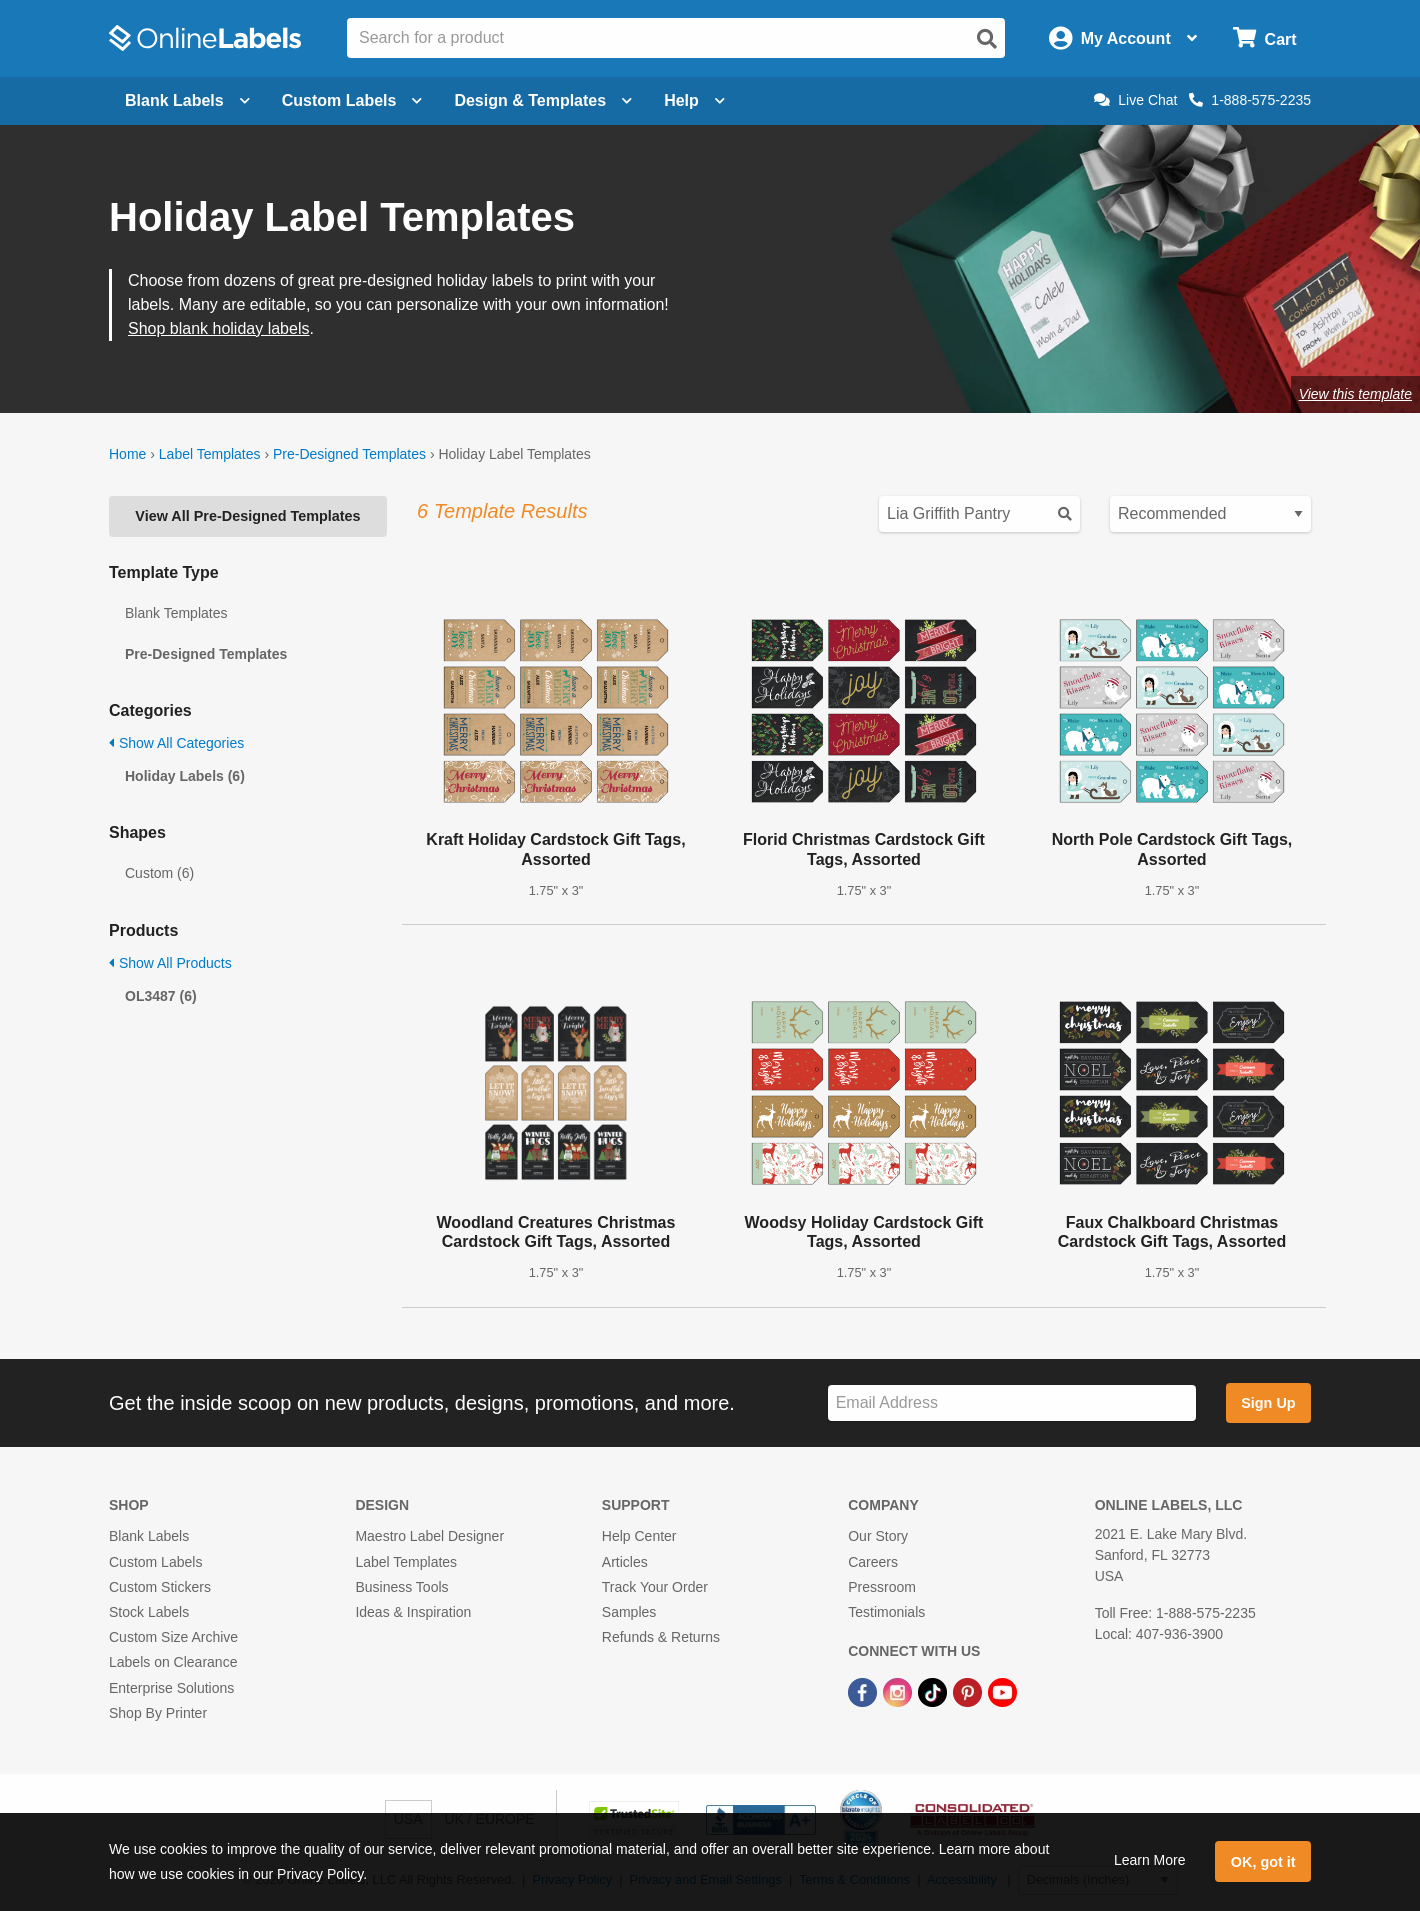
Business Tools (401, 1587)
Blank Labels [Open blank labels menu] (187, 100)
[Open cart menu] (1264, 38)
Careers (873, 1562)
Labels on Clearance (173, 1662)
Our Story (878, 1536)
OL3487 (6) (161, 996)
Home (127, 454)
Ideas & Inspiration (413, 1612)
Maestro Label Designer (429, 1536)
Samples (629, 1612)
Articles (625, 1562)
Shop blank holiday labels (218, 328)
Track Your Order (655, 1587)
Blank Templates (176, 613)
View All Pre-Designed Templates (247, 516)
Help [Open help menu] (694, 100)
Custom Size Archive (173, 1637)
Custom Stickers (160, 1587)
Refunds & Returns (661, 1637)
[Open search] (987, 39)
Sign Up (1268, 1403)
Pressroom (882, 1587)
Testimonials (886, 1612)
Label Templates (210, 454)
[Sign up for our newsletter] (1012, 1403)
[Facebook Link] (864, 1691)
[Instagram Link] (899, 1691)
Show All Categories (176, 743)
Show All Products (170, 963)
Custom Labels (155, 1562)
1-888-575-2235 (1250, 100)
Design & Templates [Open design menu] (543, 100)
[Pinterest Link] (969, 1691)
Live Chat (1135, 100)
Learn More (1150, 1860)
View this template (1355, 394)
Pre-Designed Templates (349, 454)
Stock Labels (149, 1612)
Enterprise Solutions (171, 1688)
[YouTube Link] (1002, 1691)
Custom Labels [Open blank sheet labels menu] (352, 100)
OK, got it (1263, 1862)
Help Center (639, 1536)
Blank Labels (149, 1536)
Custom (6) (159, 873)
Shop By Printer (158, 1713)
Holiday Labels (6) (185, 776)
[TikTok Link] (934, 1691)
